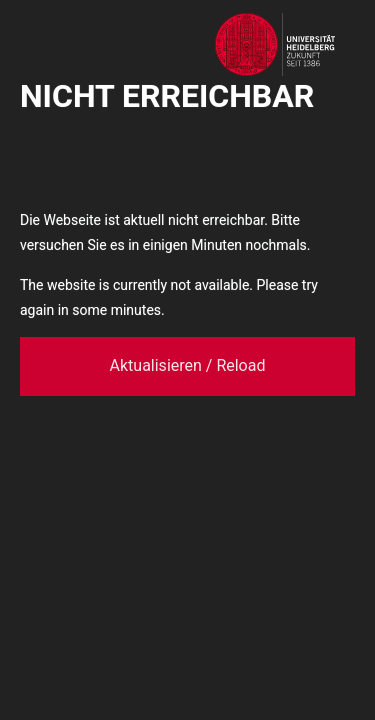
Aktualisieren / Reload (188, 365)
